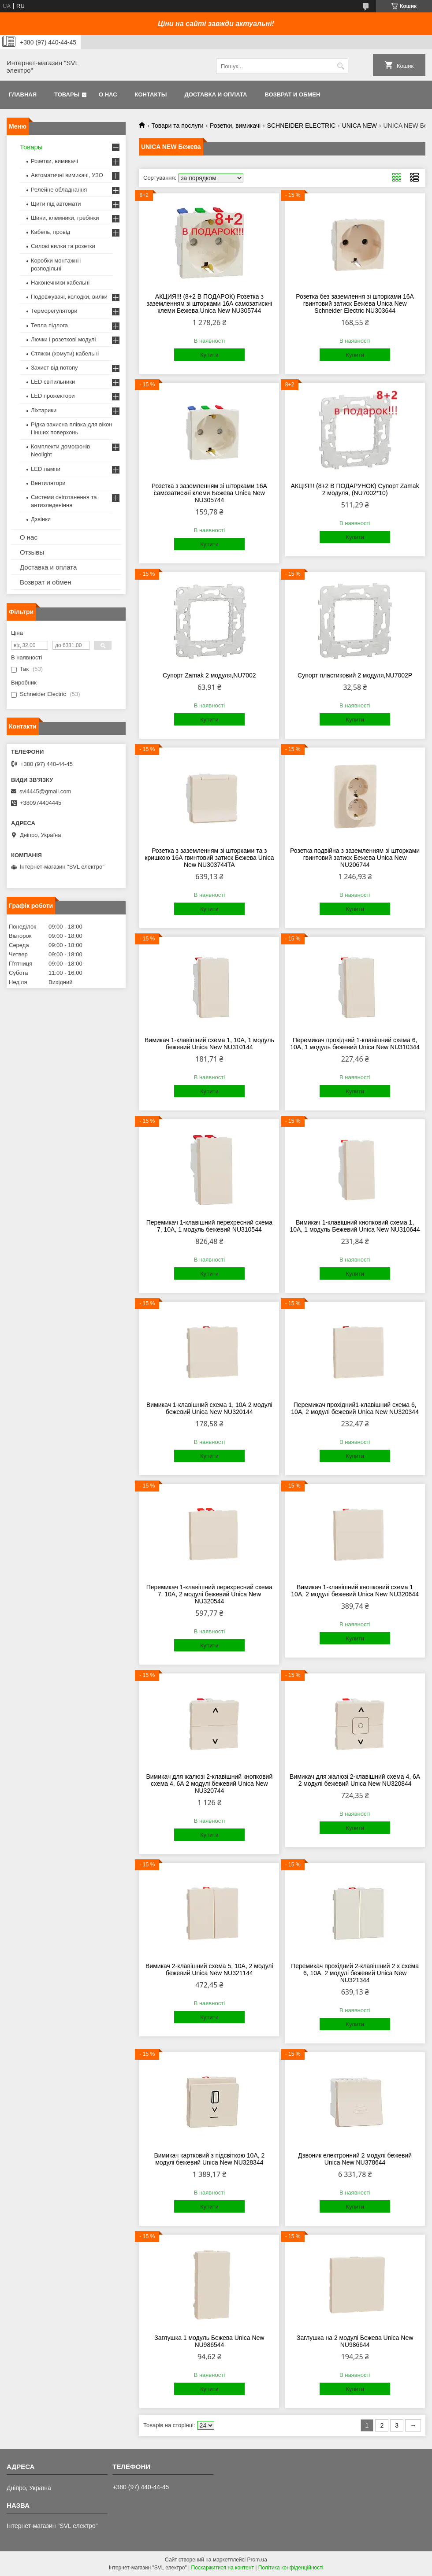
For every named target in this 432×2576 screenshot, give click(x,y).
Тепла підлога (49, 325)
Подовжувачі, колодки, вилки (69, 296)
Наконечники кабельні (60, 282)
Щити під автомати (56, 203)
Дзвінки (41, 519)
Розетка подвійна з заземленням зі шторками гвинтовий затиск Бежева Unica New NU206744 (355, 857)
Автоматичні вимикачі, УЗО (67, 175)
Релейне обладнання (59, 189)
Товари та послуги (177, 125)
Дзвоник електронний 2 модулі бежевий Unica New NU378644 (355, 2159)
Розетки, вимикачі (235, 125)
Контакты (151, 94)
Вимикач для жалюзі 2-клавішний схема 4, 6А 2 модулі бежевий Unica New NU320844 (355, 1780)
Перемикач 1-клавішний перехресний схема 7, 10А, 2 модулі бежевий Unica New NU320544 (209, 1594)
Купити (209, 355)
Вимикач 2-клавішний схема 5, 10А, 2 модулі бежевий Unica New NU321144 (209, 1969)
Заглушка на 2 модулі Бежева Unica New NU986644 (355, 2341)
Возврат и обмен (292, 94)
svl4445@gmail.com (45, 791)
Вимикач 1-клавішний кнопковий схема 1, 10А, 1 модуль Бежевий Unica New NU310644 (355, 1226)
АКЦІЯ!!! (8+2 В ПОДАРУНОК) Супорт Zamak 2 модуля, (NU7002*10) (355, 489)
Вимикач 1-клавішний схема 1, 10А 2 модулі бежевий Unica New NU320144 (209, 1408)
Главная (23, 94)
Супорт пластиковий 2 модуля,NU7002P (355, 675)
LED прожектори (53, 395)
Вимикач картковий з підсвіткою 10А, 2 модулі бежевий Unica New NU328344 (209, 2159)
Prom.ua (257, 2560)
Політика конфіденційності (291, 2568)
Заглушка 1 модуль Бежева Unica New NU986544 (209, 2341)
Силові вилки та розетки (63, 246)
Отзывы (32, 552)
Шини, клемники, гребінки (65, 218)
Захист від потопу (54, 367)
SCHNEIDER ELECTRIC (301, 125)
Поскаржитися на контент (222, 2568)
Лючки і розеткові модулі (63, 339)
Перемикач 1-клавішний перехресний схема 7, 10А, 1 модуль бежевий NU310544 (209, 1226)
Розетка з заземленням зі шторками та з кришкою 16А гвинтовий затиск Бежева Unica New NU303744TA (209, 857)
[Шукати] (340, 66)
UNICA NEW (359, 125)
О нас (108, 94)
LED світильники (53, 381)
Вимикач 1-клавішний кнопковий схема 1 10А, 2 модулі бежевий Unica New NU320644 (355, 1591)
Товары (66, 94)
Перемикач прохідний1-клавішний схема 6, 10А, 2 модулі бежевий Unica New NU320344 (355, 1408)
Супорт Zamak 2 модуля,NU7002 (209, 675)
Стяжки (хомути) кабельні (65, 353)
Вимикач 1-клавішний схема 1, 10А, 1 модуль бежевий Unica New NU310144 (209, 1043)
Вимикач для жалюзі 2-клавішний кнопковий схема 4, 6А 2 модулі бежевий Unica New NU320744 (209, 1783)
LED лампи (45, 469)
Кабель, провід (50, 232)
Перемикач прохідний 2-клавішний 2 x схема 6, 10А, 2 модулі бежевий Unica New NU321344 (355, 1973)
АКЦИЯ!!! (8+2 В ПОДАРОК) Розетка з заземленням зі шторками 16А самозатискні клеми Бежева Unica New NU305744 (209, 303)
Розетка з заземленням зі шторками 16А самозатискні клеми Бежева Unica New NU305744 (209, 492)
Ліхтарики (43, 410)
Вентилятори (48, 483)
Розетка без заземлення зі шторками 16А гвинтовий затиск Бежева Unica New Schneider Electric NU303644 (355, 303)
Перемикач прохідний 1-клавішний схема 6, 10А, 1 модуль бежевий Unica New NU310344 (355, 1043)
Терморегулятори (54, 310)
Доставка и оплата (215, 94)
